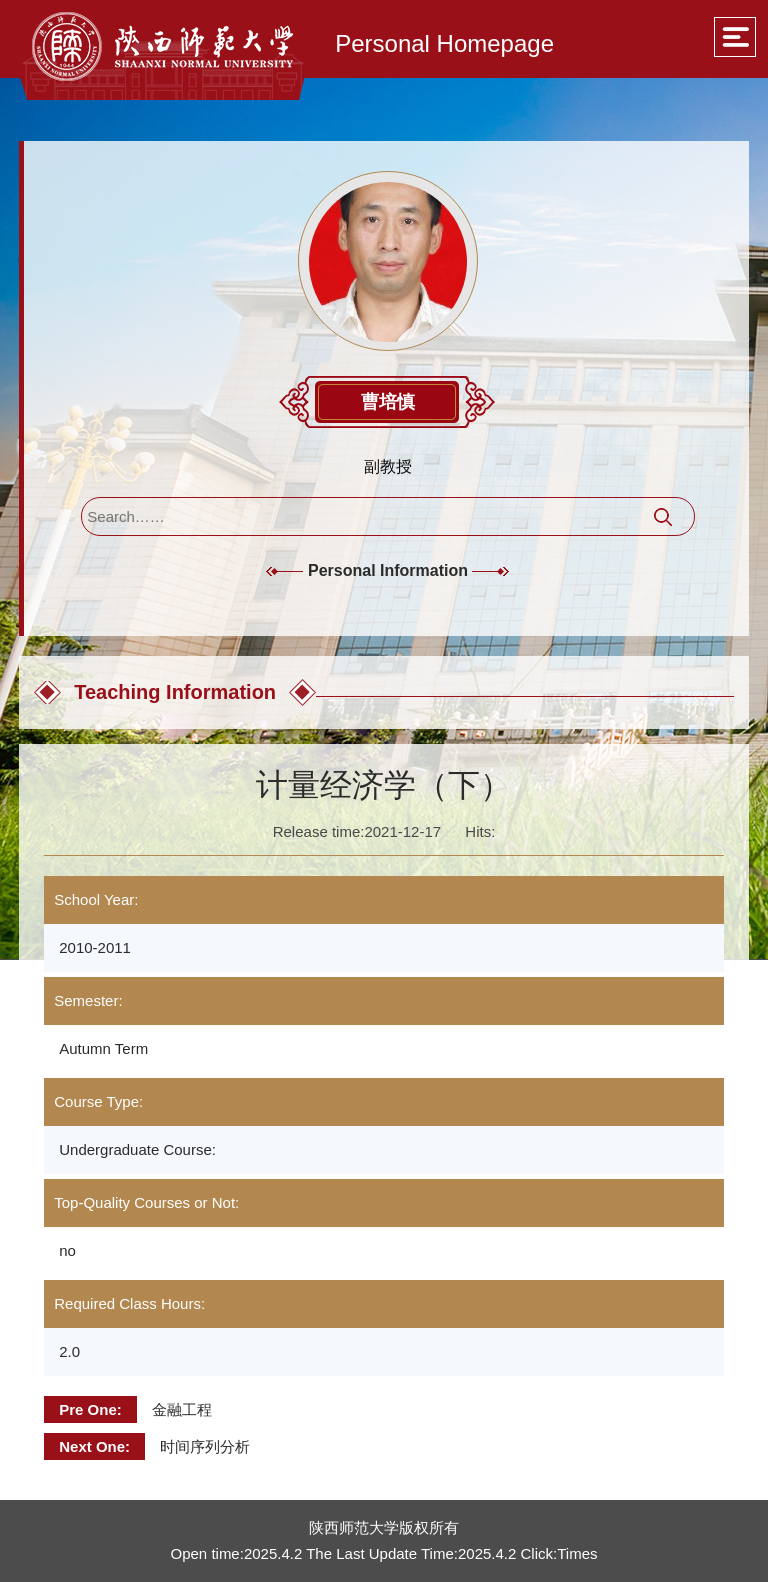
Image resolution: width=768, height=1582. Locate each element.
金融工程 (182, 1409)
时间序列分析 (205, 1446)
